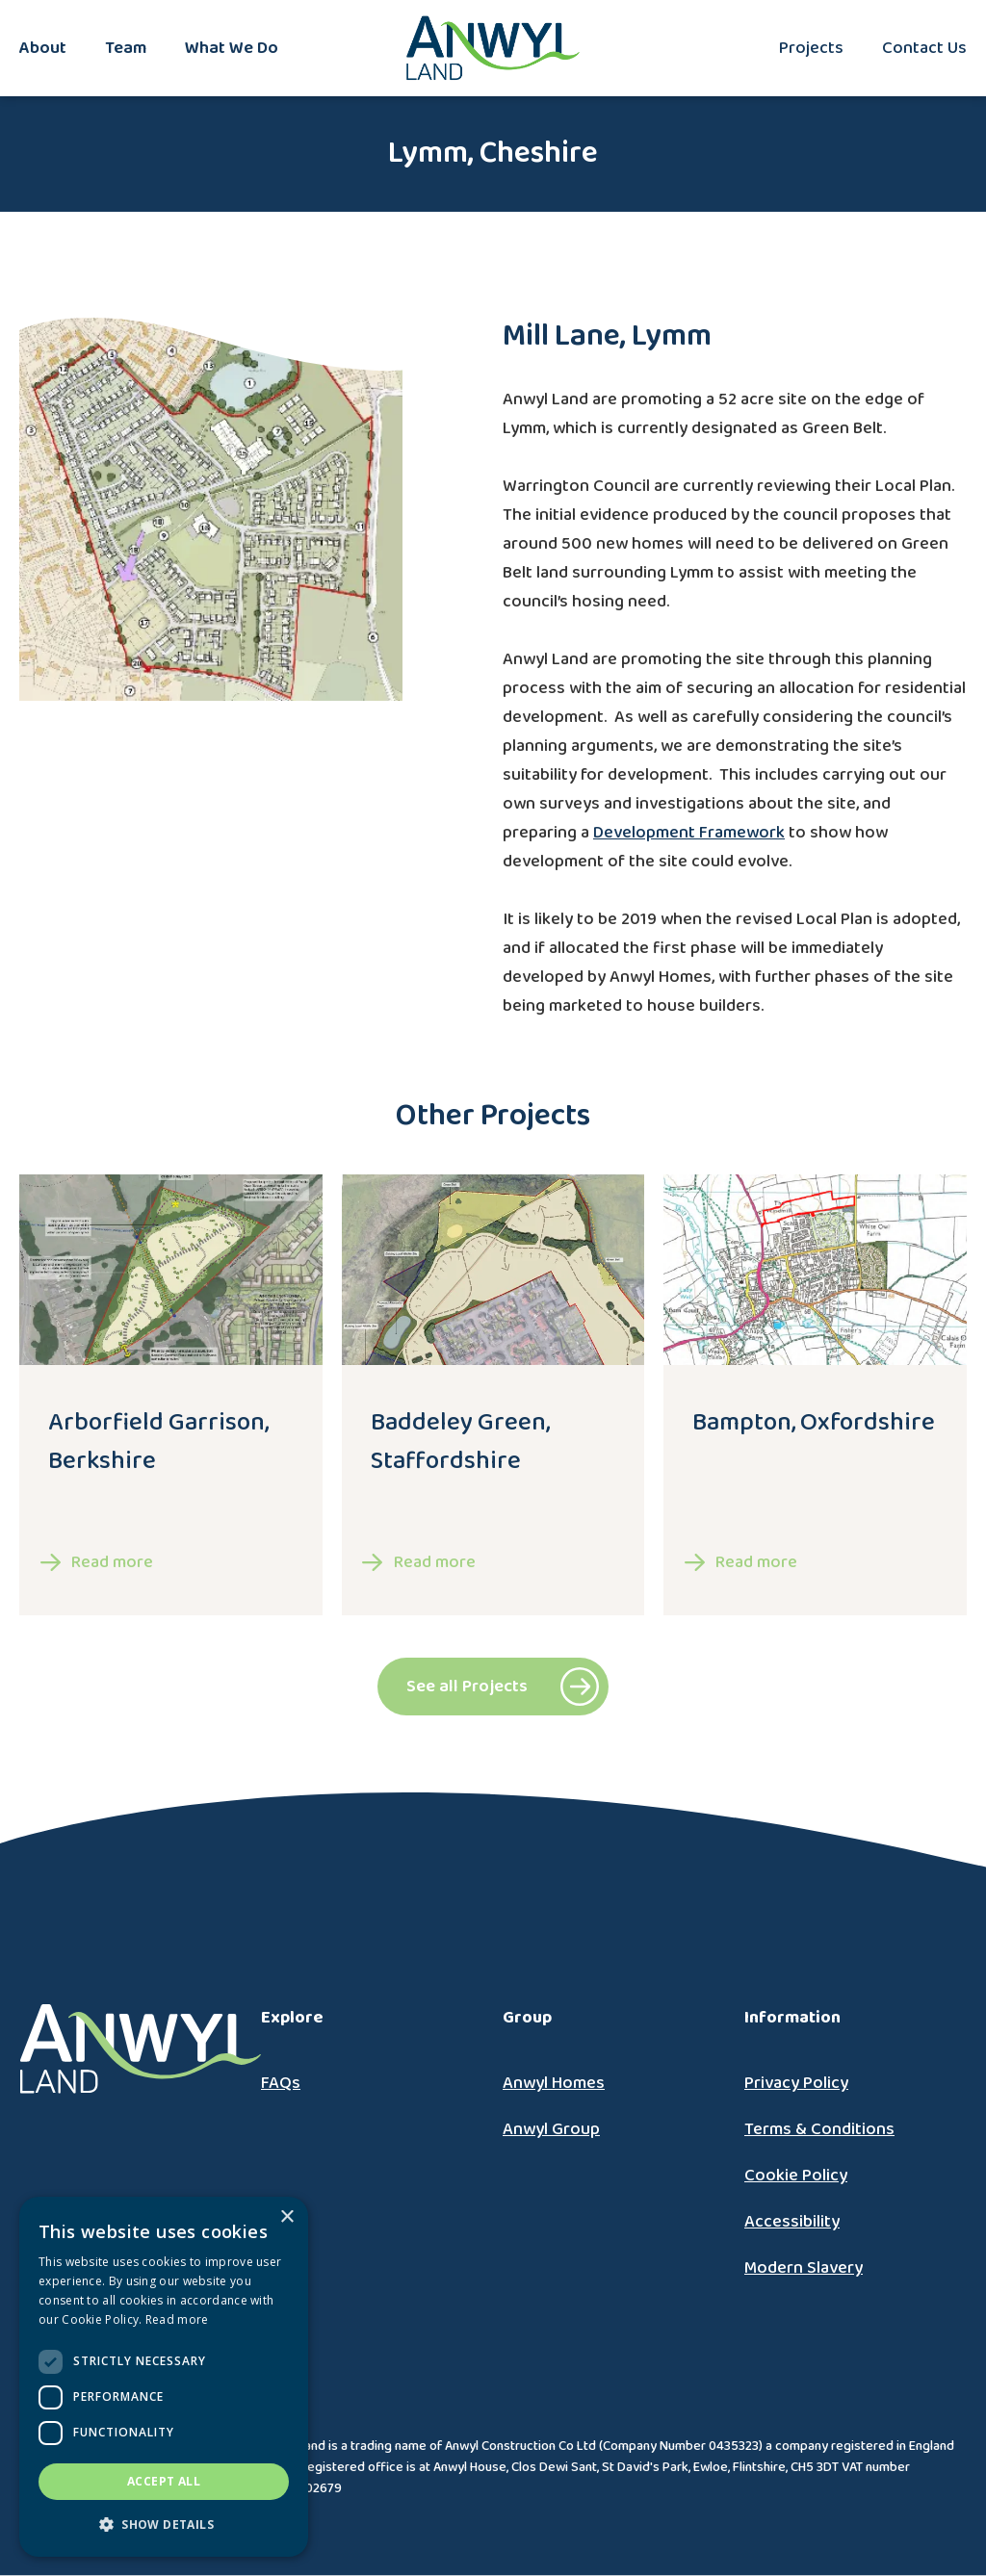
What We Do (231, 48)
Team (125, 48)
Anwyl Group (551, 2129)
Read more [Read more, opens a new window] (177, 2319)
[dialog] (163, 2377)
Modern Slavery (803, 2267)
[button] (164, 2524)
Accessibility (792, 2221)
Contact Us (924, 48)
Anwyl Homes (554, 2083)
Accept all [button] (163, 2481)
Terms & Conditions (819, 2129)
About (42, 48)
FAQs (280, 2083)
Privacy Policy (796, 2083)
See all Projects (467, 1686)
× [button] (286, 2217)
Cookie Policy (795, 2175)
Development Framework (689, 832)
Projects (811, 48)
